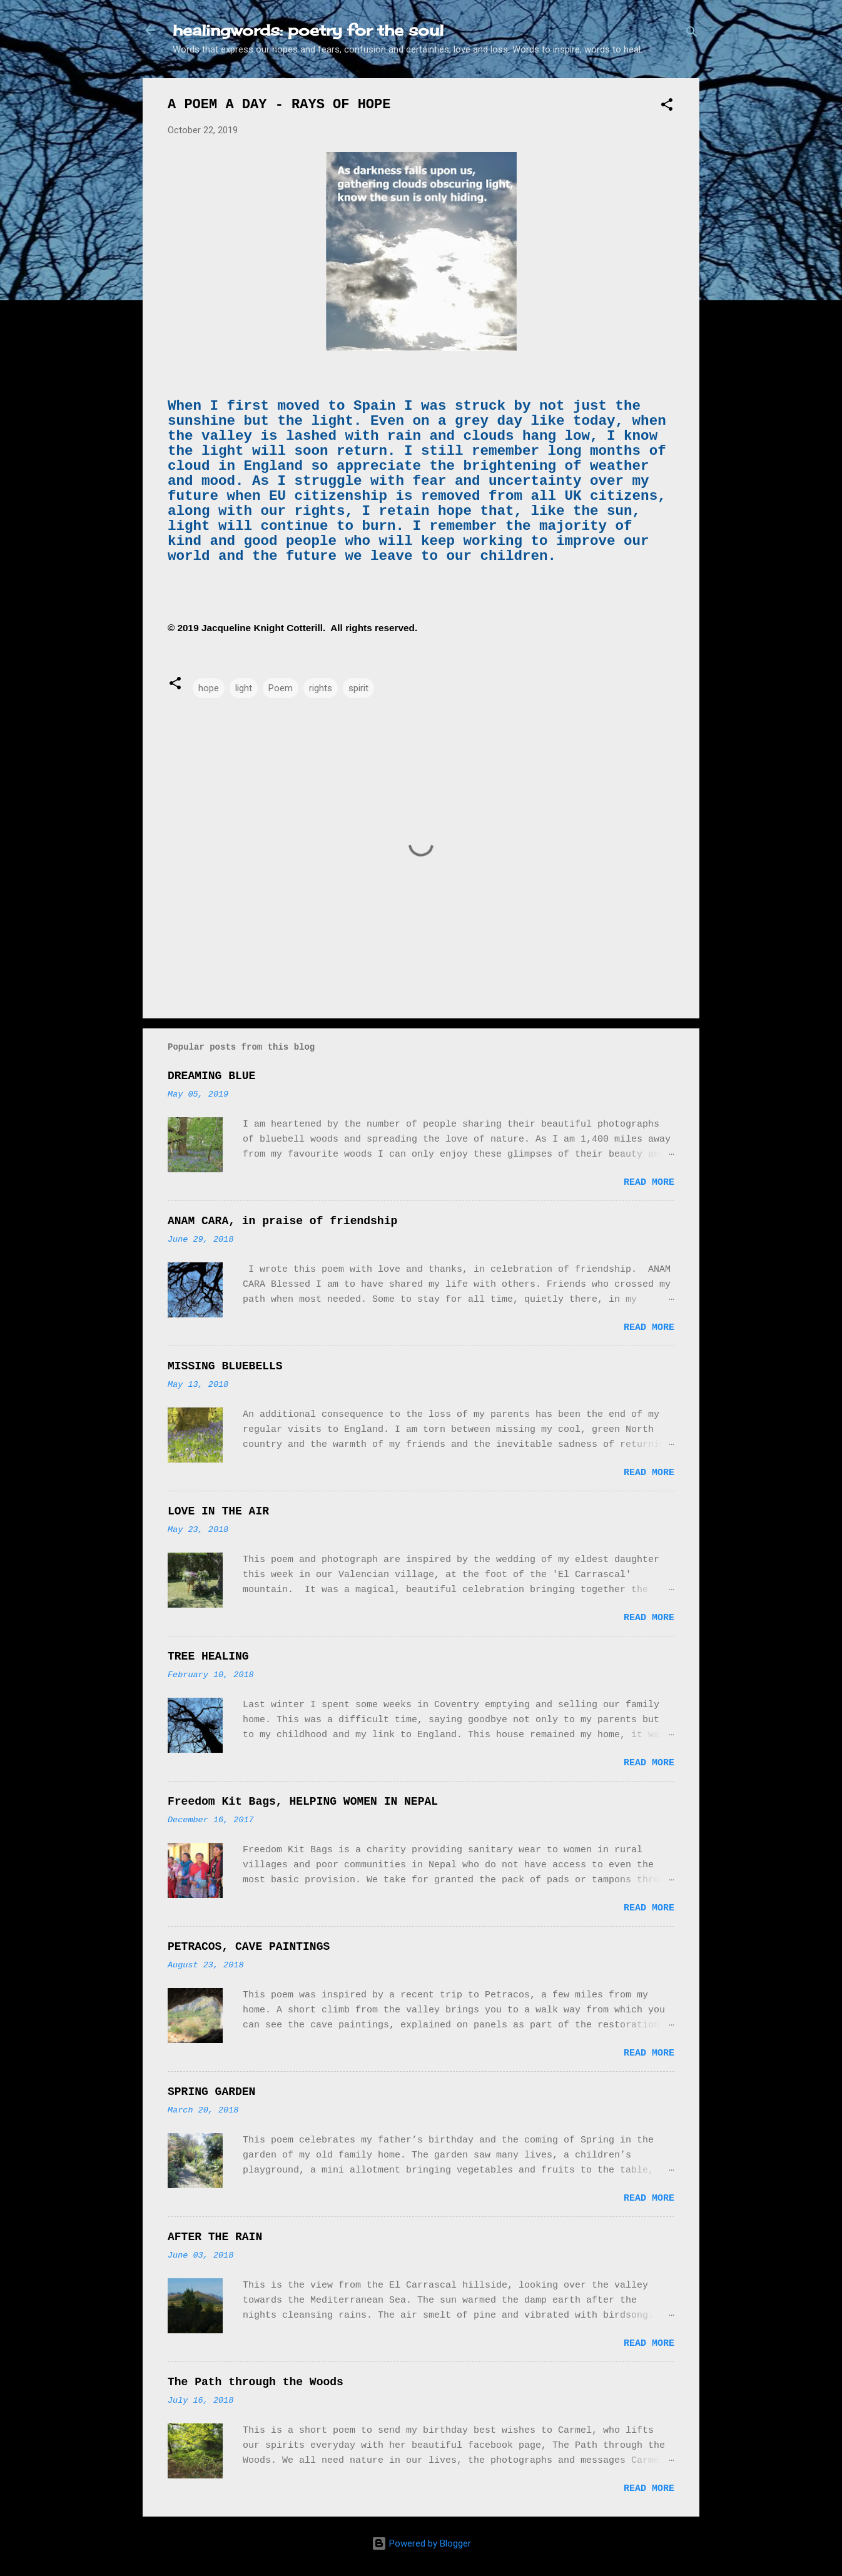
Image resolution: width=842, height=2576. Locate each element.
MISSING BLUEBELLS (225, 1366)
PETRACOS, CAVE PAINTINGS (249, 1946)
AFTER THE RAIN (215, 2237)
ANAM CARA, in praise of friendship (282, 1221)
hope (208, 688)
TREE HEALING (208, 1656)
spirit (358, 688)
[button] (666, 106)
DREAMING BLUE (211, 1076)
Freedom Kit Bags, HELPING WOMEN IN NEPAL (303, 1801)
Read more (649, 1182)
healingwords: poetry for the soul (308, 30)
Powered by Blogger (421, 2543)
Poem (280, 688)
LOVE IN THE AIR (218, 1511)
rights (320, 688)
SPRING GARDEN (211, 2092)
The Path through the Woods (255, 2382)
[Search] (691, 34)
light (243, 688)
